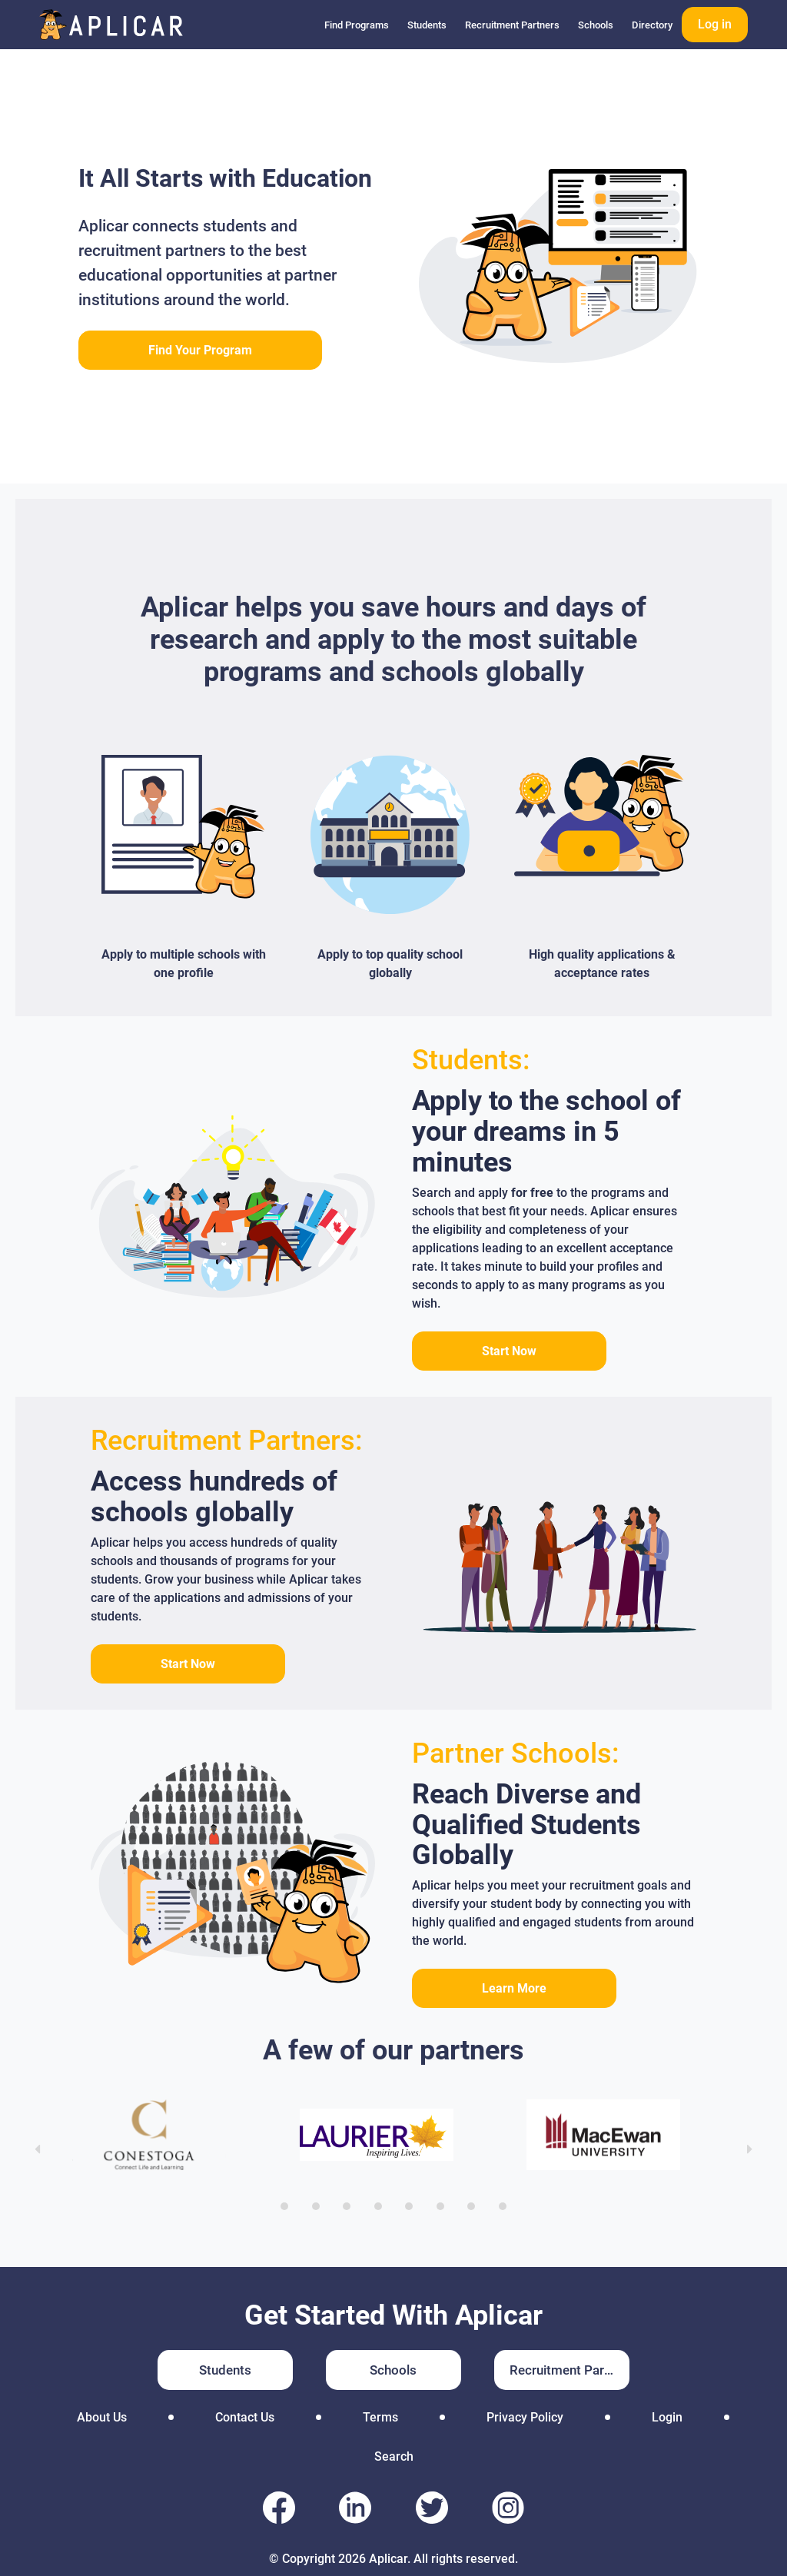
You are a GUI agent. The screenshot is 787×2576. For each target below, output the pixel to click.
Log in (715, 24)
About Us (102, 2417)
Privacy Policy (524, 2417)
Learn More (514, 1988)
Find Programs (356, 25)
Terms (380, 2417)
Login (667, 2417)
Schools (595, 25)
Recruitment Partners (512, 25)
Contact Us (244, 2417)
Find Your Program (200, 350)
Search (393, 2456)
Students (427, 25)
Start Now (509, 1351)
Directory (652, 25)
